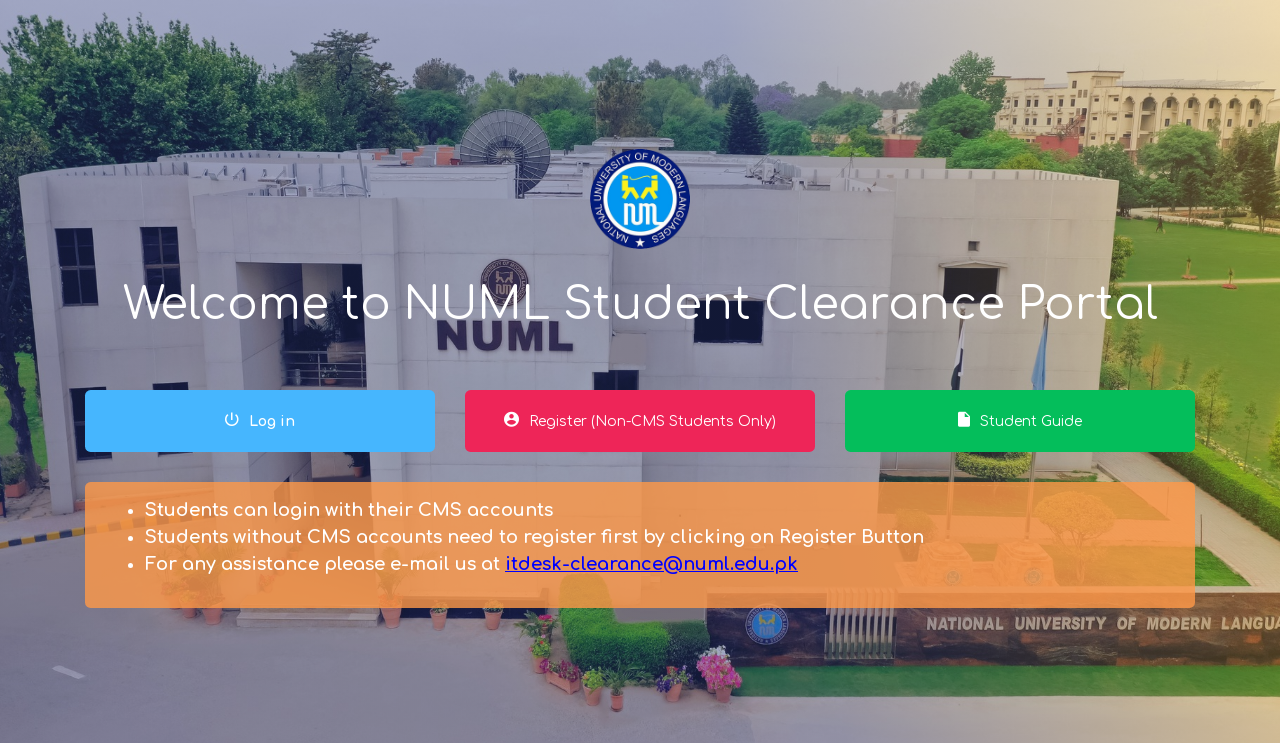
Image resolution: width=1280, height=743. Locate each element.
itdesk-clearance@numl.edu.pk (651, 564)
